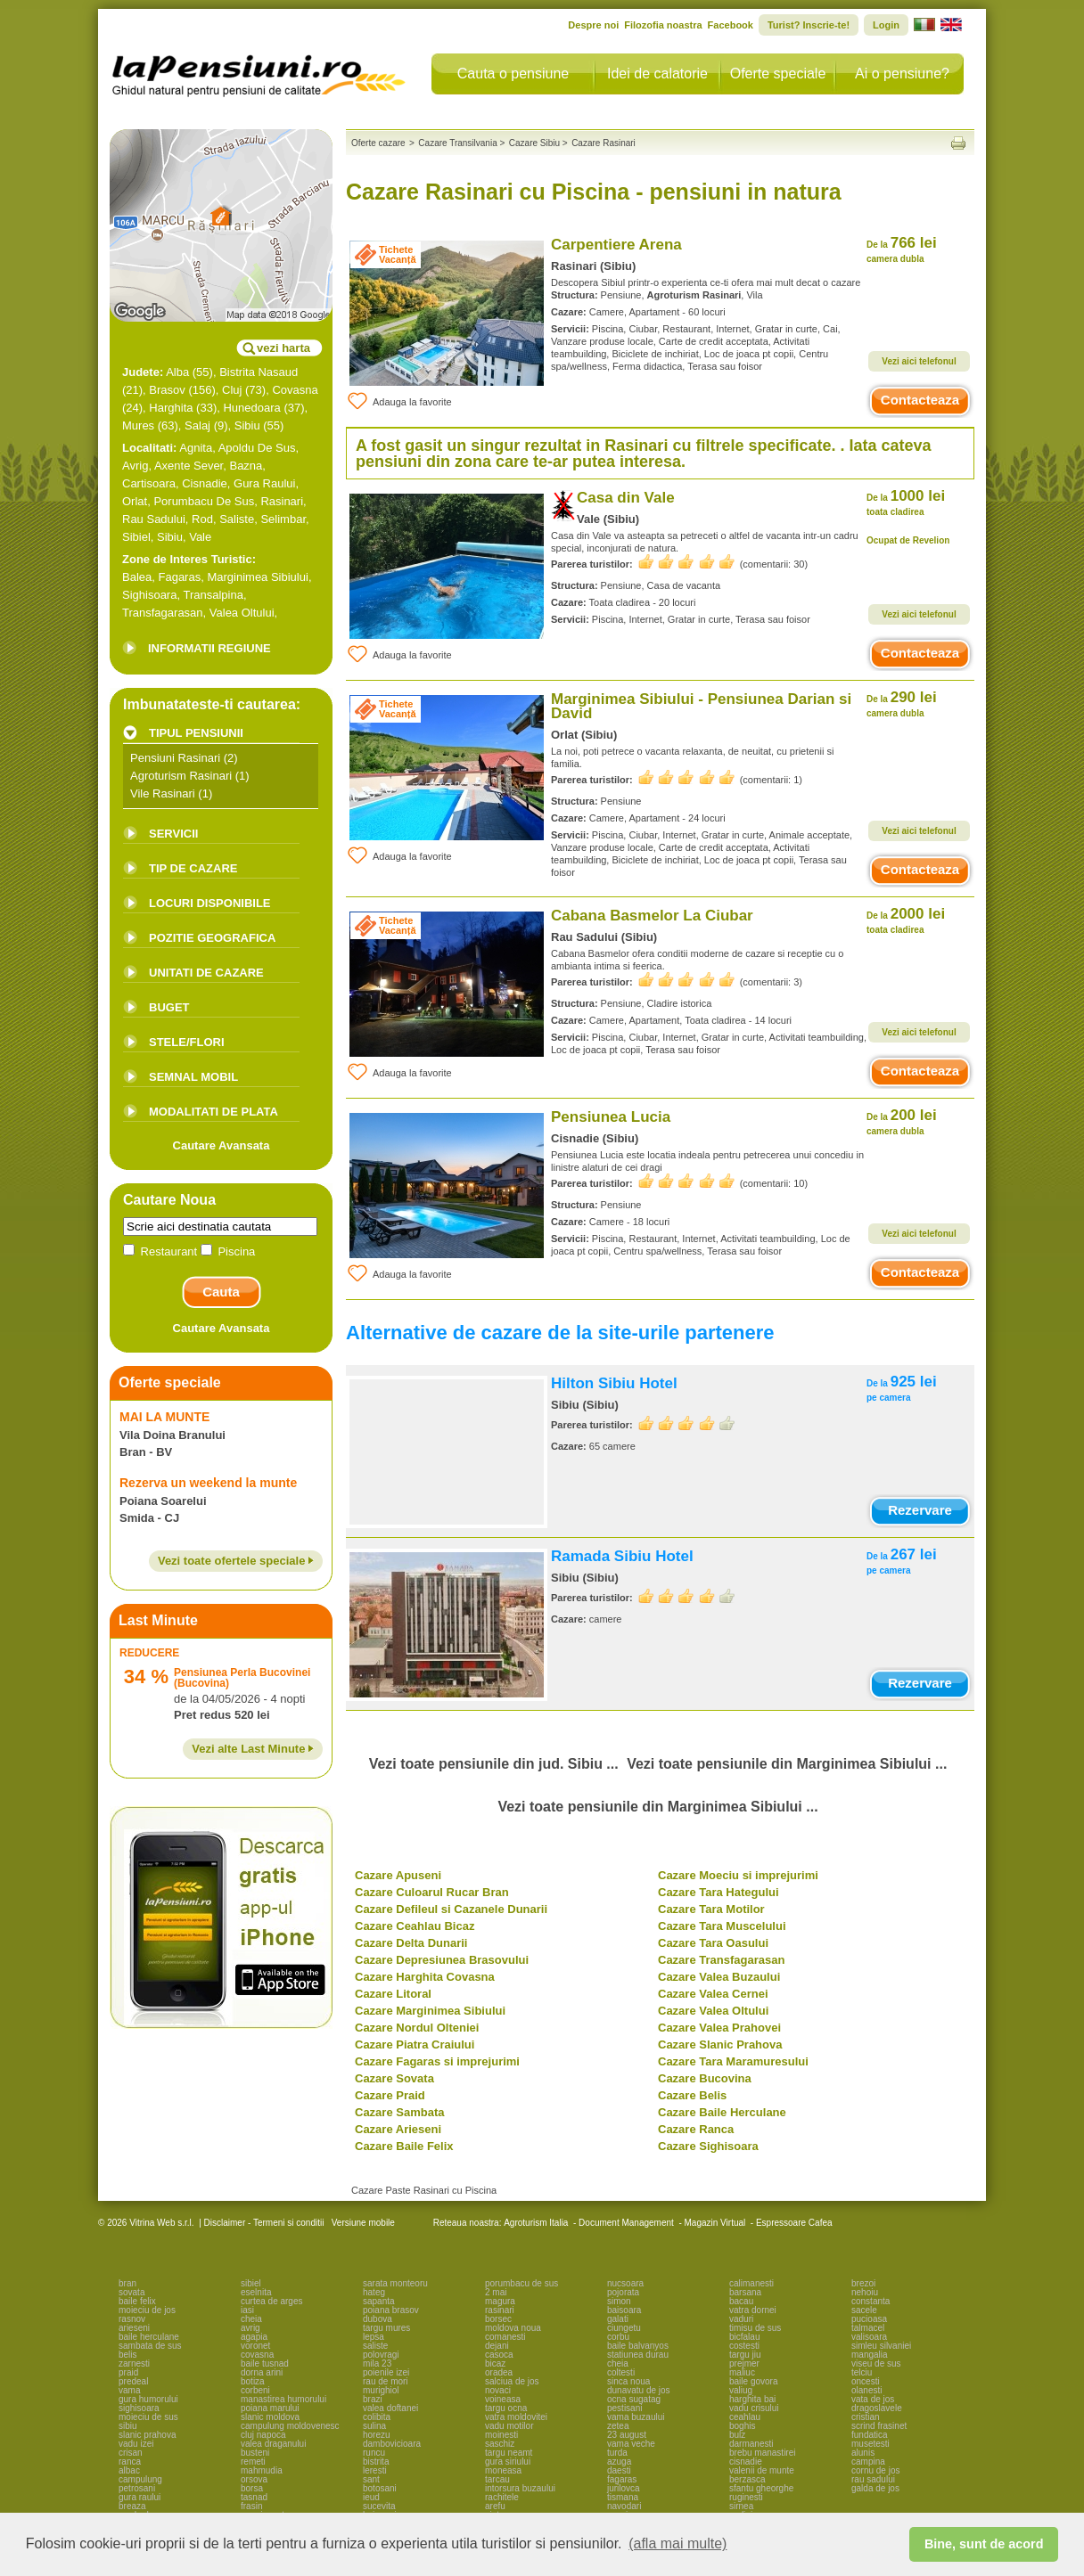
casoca (499, 2354)
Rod (202, 519)
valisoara (869, 2337)
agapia (254, 2337)
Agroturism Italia (536, 2223)
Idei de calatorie (657, 73)
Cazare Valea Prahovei (719, 2027)
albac (129, 2470)
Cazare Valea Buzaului (719, 1977)
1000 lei (905, 502)
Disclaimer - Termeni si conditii (264, 2223)
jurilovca (623, 2488)
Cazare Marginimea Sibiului (430, 2010)
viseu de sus (876, 2363)
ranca (130, 2461)
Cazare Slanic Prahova (720, 2044)
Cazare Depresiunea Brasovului (442, 1960)
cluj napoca (263, 2435)
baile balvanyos (638, 2346)
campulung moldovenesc (290, 2426)
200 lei (901, 1121)
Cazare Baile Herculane (722, 2112)
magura (500, 2301)
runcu (374, 2452)
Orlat (134, 501)
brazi (372, 2399)
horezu (376, 2435)
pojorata (623, 2292)
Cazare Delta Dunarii (411, 1943)
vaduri (741, 2319)
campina (868, 2461)
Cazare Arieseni (398, 2129)
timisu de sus (755, 2328)
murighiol (381, 2390)
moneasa (503, 2470)
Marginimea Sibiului (257, 577)
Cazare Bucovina (704, 2078)
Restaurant (162, 1251)
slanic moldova (270, 2417)
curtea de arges (272, 2301)
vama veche (631, 2444)
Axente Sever (188, 465)
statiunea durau (638, 2354)
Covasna (294, 390)
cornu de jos (875, 2470)
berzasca (747, 2479)
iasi (247, 2310)
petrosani (137, 2488)
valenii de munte (761, 2470)
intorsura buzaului (520, 2488)
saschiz (499, 2444)
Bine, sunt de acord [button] (984, 2544)
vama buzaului (635, 2417)
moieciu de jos (147, 2310)
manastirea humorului (283, 2399)
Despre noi (593, 25)
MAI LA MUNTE (164, 1417)
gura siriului (507, 2461)
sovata (131, 2292)
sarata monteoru (395, 2283)
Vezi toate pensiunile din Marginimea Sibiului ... (787, 1763)
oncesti (865, 2381)
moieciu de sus (148, 2417)
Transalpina (212, 594)
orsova (254, 2479)
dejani (497, 2346)
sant (371, 2479)
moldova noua (513, 2328)
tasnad (254, 2497)
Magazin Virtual (715, 2223)
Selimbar (283, 519)
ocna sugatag (634, 2399)
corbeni (255, 2390)
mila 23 (377, 2363)
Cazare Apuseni (398, 1875)
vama (129, 2390)
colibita (376, 2417)
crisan (131, 2452)
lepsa (373, 2337)
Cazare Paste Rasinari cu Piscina (424, 2190)
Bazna (245, 465)
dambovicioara (392, 2444)
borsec (498, 2319)
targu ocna (506, 2408)
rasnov (132, 2319)
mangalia (869, 2354)
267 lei (901, 1560)
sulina (374, 2426)
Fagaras (179, 577)
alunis (863, 2452)
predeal (133, 2381)
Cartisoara (149, 483)
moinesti (501, 2435)
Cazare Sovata (394, 2078)
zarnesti (134, 2363)
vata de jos (872, 2399)
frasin (251, 2506)
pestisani (624, 2408)
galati (617, 2319)
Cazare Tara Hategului (718, 1892)
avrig (250, 2328)
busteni (255, 2452)
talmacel (867, 2328)
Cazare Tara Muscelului (722, 1926)
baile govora (753, 2381)
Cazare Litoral (393, 1993)
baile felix (137, 2301)
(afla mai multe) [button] (677, 2543)
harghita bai (752, 2399)
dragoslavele (876, 2408)
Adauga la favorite (399, 401)
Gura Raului (264, 483)
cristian (865, 2417)
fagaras (621, 2479)
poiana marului (270, 2408)
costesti (744, 2346)
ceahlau (744, 2417)
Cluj (232, 390)
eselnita (256, 2292)
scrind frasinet (879, 2426)
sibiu (128, 2426)
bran (127, 2283)
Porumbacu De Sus (203, 501)
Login (886, 25)
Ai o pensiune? (902, 73)
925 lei (901, 1387)
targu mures (386, 2328)
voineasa (503, 2399)
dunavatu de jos (638, 2390)
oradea (499, 2372)
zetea (617, 2426)
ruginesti (746, 2497)
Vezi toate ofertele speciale (236, 1560)
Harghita (171, 407)
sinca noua (628, 2381)
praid (128, 2372)
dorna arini (262, 2372)
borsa (252, 2488)
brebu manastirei (762, 2452)
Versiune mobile (362, 2223)
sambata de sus (150, 2346)
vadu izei (136, 2444)
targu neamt (508, 2452)
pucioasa (869, 2319)
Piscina (228, 1251)
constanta (870, 2301)
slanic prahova (147, 2435)
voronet (255, 2346)
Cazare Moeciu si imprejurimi (738, 1875)
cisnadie (745, 2461)
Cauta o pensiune (513, 73)
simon (619, 2301)
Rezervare (920, 1509)
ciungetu (624, 2328)
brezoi (863, 2283)
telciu (861, 2372)
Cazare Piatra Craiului (414, 2044)
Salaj (197, 425)
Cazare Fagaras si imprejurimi (437, 2061)
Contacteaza (920, 399)
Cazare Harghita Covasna (425, 1977)
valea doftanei (390, 2408)
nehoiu (864, 2292)
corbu (618, 2337)
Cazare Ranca (696, 2129)
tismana (622, 2497)
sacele (864, 2310)
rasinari (499, 2310)
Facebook (730, 25)
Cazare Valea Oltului (713, 2010)
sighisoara (139, 2408)
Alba (177, 372)
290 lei (901, 703)
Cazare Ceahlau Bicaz (414, 1926)
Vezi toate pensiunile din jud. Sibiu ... (494, 1763)
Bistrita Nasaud (258, 372)
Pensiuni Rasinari (175, 758)
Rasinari (281, 501)
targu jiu (745, 2354)
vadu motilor (509, 2426)
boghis (742, 2426)
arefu (495, 2506)
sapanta (379, 2301)
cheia (251, 2319)
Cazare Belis (692, 2095)
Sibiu (247, 425)
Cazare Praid (390, 2095)
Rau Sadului (153, 519)
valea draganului (273, 2444)
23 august (626, 2435)
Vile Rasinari (162, 793)
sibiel (251, 2283)
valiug (740, 2390)
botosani (380, 2488)
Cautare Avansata (221, 1145)
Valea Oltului (242, 612)
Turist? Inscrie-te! (809, 25)
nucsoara (625, 2283)
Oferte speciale (778, 73)
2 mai (495, 2292)
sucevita (379, 2506)
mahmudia (262, 2470)
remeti (253, 2461)
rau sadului (873, 2479)
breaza (132, 2506)
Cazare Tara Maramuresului (733, 2061)
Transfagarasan (162, 612)
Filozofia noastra (663, 25)
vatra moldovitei (516, 2417)
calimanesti (751, 2283)
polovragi (381, 2354)
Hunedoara (251, 407)
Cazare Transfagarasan (721, 1960)
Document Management (626, 2223)
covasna (257, 2354)
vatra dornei (752, 2310)
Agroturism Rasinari (181, 775)
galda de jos (875, 2488)
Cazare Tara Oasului (713, 1943)
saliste (375, 2346)
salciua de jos (512, 2381)
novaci (498, 2390)
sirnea (741, 2506)
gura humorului (148, 2399)
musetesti (870, 2444)
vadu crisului (754, 2408)
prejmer (744, 2363)
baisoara (624, 2310)
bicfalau (744, 2337)
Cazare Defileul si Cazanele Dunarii (451, 1909)
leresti (375, 2470)
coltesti (621, 2372)
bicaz (495, 2363)
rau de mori (385, 2381)
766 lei (901, 249)
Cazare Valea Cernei (713, 1993)
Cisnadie (204, 483)
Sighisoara (149, 594)
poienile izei (386, 2372)
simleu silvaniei (881, 2346)
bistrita (376, 2461)
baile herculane (149, 2337)
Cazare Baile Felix (404, 2146)
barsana (745, 2292)
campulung (140, 2479)
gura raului (139, 2497)
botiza (253, 2381)
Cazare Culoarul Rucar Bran (432, 1892)
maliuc (742, 2372)
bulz (737, 2435)
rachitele (502, 2497)
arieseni (134, 2328)
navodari (624, 2506)
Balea (137, 577)
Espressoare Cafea (794, 2223)
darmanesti (751, 2444)
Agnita (195, 447)
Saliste (236, 519)
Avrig (135, 465)
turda (617, 2452)
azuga (619, 2461)
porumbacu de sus (521, 2283)
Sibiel (136, 537)
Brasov (167, 390)
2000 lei (905, 920)
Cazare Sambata (399, 2112)
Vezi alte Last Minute (253, 1748)
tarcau (497, 2479)
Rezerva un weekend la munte (208, 1483)
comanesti (505, 2337)
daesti (619, 2470)
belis (128, 2354)
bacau (741, 2301)
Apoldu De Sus (257, 447)
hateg (374, 2292)
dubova (377, 2319)
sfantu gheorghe (761, 2488)
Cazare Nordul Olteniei (417, 2027)
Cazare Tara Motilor (711, 1909)
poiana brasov (391, 2310)
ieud (371, 2497)
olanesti (866, 2390)
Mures (138, 425)
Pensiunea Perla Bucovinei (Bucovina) (242, 1677)
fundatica (869, 2435)
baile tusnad (265, 2363)
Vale (200, 537)
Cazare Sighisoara (708, 2146)
